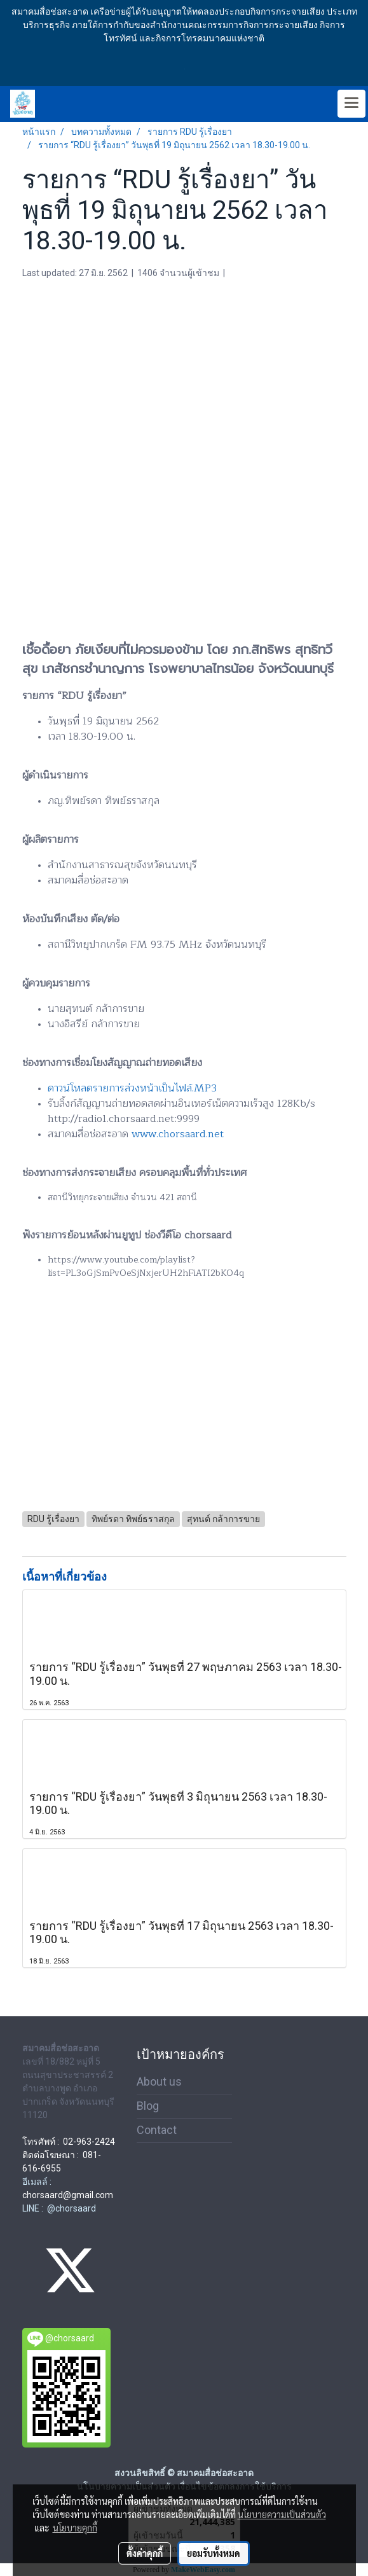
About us (159, 2081)
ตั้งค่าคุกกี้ (144, 2553)
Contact (157, 2129)
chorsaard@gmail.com (67, 2195)
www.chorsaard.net (178, 1134)
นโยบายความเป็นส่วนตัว (282, 2514)
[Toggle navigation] (351, 104)
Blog (148, 2105)
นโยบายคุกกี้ (75, 2527)
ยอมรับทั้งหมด (213, 2553)
